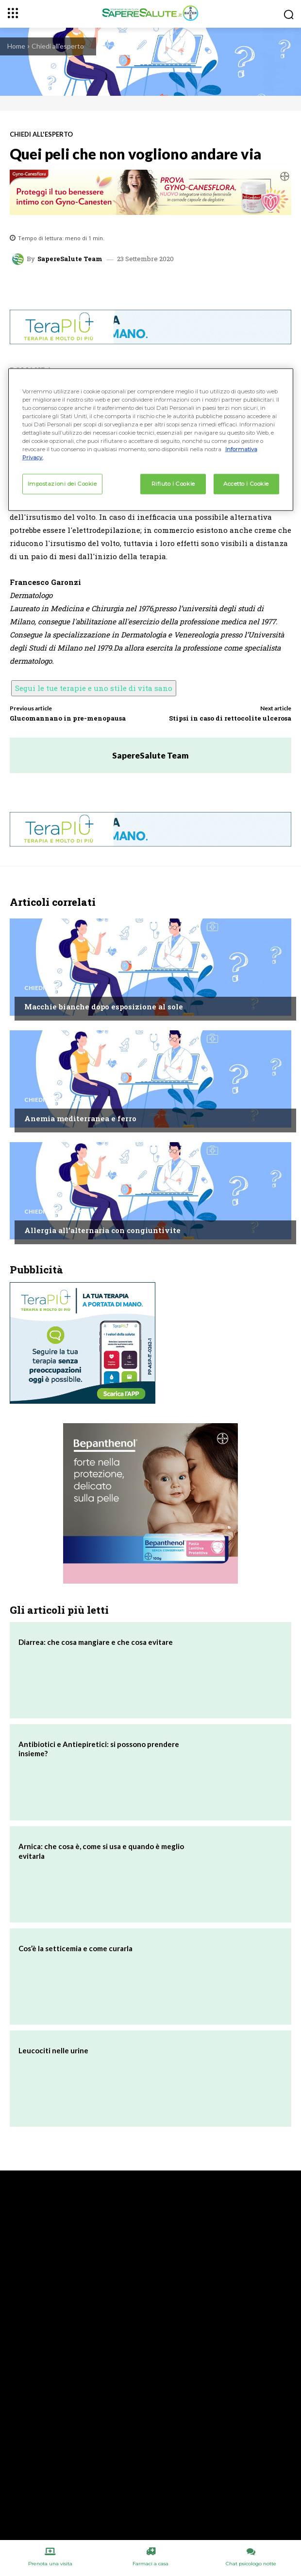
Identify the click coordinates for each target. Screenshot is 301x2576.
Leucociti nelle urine (53, 2050)
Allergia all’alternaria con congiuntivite (102, 1230)
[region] (151, 439)
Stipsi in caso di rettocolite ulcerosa (230, 718)
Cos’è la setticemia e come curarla (75, 1948)
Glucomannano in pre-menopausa (68, 718)
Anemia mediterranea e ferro (80, 1118)
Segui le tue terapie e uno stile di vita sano (93, 688)
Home (16, 46)
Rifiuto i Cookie (173, 483)
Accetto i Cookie (246, 483)
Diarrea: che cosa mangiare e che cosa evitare (95, 1642)
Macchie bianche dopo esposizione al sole (103, 1006)
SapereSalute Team (69, 259)
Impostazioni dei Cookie (62, 483)
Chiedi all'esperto (58, 46)
